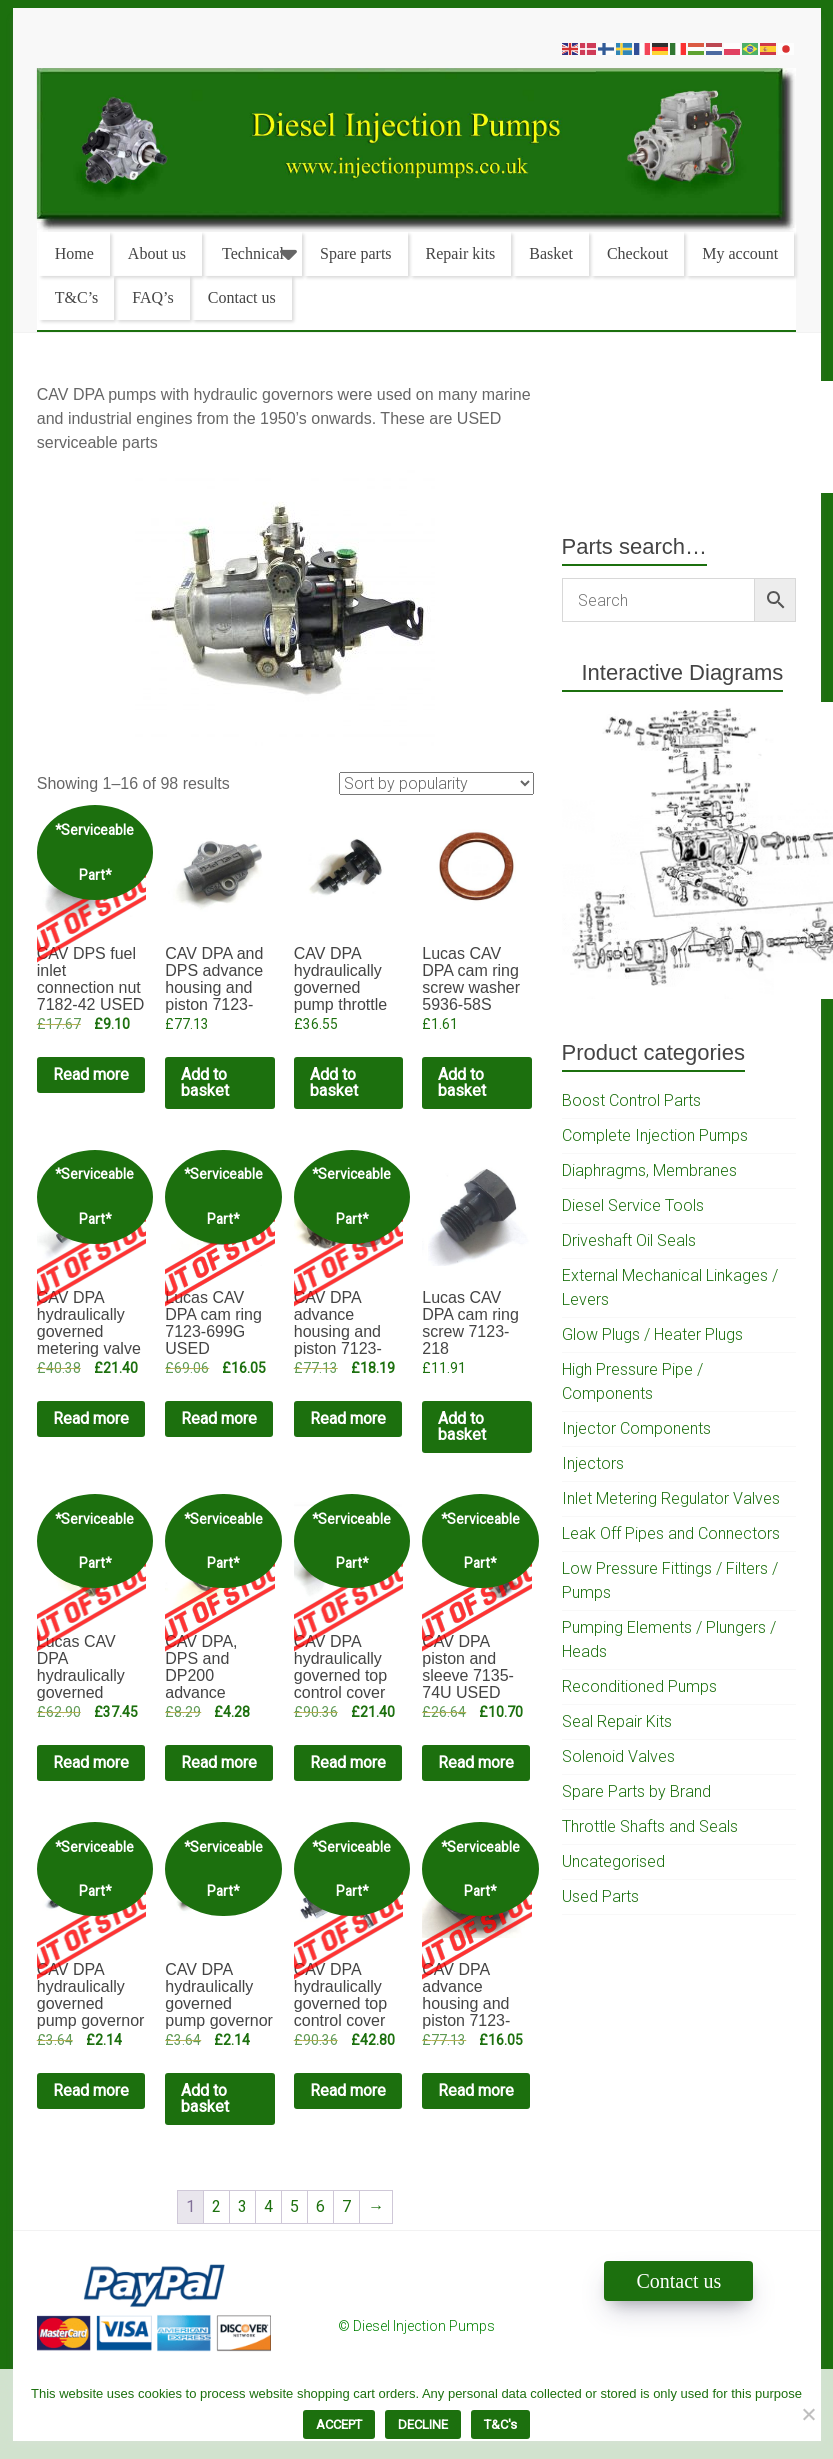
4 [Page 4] (268, 2206)
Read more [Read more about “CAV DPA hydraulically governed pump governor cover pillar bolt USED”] (91, 2090)
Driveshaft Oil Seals (629, 1240)
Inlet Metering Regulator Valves (671, 1498)
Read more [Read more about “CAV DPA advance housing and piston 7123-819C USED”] (348, 1418)
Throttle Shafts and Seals (650, 1826)
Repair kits (461, 253)
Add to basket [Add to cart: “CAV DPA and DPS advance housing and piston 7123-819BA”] (205, 1082)
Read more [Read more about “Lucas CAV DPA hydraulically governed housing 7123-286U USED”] (91, 1762)
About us (157, 253)
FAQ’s (153, 297)
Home (74, 253)
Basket (551, 253)
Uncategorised (613, 1861)
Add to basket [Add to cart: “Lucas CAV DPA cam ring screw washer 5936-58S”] (462, 1082)
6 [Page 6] (320, 2206)
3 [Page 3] (242, 2206)
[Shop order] (436, 783)
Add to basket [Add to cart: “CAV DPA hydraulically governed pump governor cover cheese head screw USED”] (205, 2098)
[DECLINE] (808, 2414)
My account (740, 253)
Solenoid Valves (618, 1756)
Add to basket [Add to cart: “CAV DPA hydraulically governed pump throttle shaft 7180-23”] (334, 1082)
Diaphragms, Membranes (649, 1170)
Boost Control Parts (631, 1100)
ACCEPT (339, 2424)
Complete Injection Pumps (655, 1135)
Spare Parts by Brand (636, 1791)
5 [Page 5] (294, 2206)
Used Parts (600, 1896)
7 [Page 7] (346, 2206)
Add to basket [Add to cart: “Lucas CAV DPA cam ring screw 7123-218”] (462, 1426)
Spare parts (356, 253)
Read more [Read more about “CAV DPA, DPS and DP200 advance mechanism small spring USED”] (219, 1762)
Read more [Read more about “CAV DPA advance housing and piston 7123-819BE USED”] (476, 2090)
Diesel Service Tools (633, 1205)
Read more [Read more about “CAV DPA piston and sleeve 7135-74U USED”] (476, 1762)
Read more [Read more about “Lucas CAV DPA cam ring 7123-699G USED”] (219, 1418)
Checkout (637, 253)
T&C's (500, 2424)
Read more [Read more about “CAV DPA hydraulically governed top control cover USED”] (348, 1762)
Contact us (242, 297)
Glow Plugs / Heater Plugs (652, 1334)
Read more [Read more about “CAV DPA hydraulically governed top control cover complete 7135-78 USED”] (348, 2090)
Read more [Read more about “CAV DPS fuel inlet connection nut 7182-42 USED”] (91, 1074)
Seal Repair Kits (617, 1721)
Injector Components (636, 1428)
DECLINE (423, 2424)
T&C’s (77, 297)
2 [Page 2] (216, 2206)
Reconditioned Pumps (639, 1686)
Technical (253, 253)
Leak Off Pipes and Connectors (671, 1533)
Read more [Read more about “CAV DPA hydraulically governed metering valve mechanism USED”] (91, 1418)
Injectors (593, 1463)
